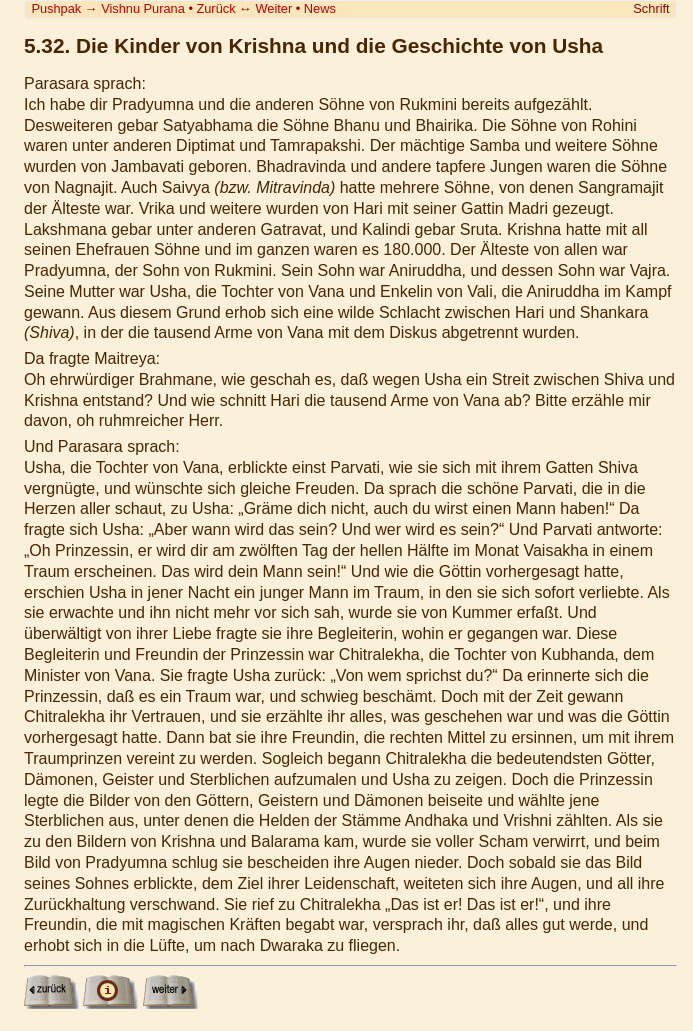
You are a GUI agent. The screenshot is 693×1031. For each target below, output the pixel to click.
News (320, 8)
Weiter (273, 8)
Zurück (215, 8)
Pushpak (56, 8)
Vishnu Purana (143, 8)
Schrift (651, 8)
